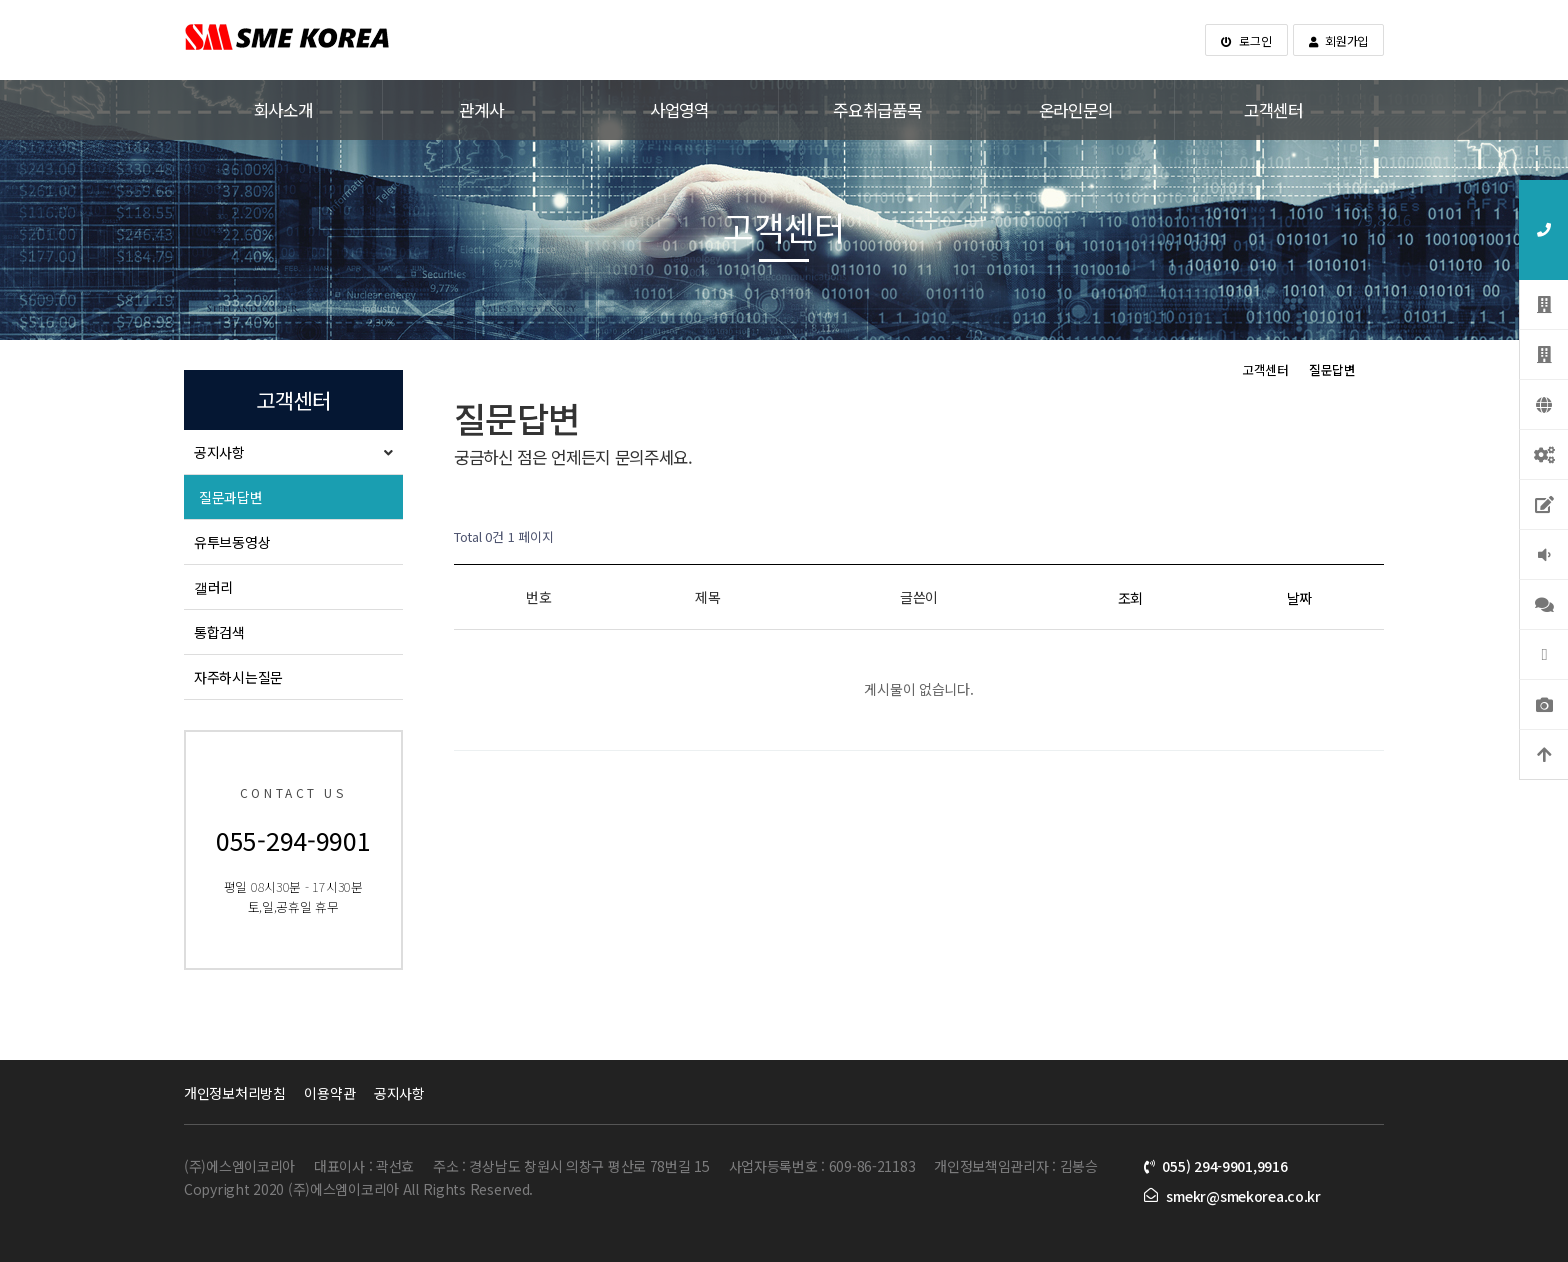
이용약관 (329, 1093)
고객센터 (1273, 110)
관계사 (481, 110)
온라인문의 (1076, 110)
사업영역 (679, 110)
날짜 (1299, 598)
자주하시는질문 (238, 677)
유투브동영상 (232, 542)
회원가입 (1338, 40)
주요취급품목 (877, 110)
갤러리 (213, 587)
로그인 (1246, 40)
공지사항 (219, 452)
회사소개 (283, 110)
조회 (1130, 598)
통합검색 (219, 632)
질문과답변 (231, 497)
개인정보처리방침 (235, 1093)
